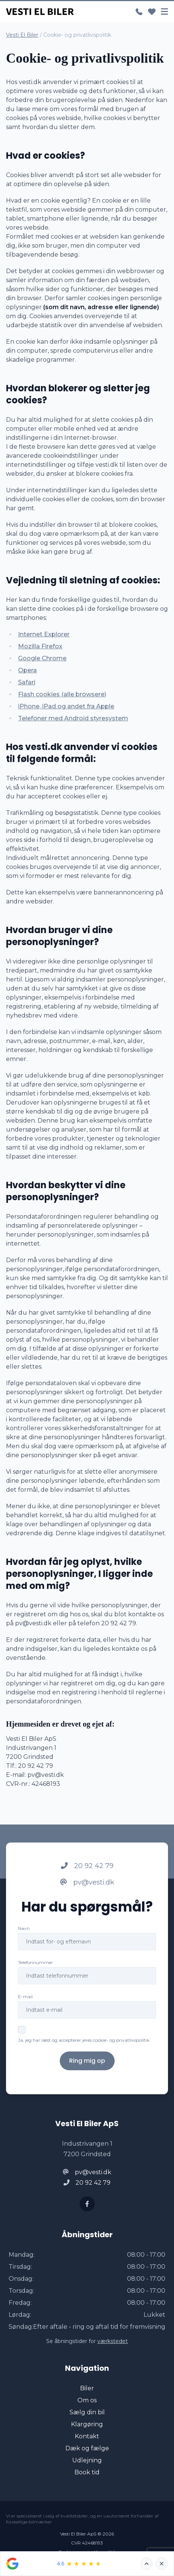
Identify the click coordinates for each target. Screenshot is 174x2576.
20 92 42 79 (87, 1866)
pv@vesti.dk (87, 1882)
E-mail (25, 1996)
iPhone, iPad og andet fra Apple (66, 706)
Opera (27, 670)
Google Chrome (42, 658)
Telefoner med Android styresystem (73, 718)
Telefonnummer (35, 1962)
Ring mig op (87, 2060)
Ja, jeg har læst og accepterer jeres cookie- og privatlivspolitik (84, 2040)
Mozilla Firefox (40, 646)
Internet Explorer (44, 634)
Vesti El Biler (22, 35)
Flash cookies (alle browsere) (62, 694)
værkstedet (112, 2341)
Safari (26, 682)
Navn (24, 1928)
